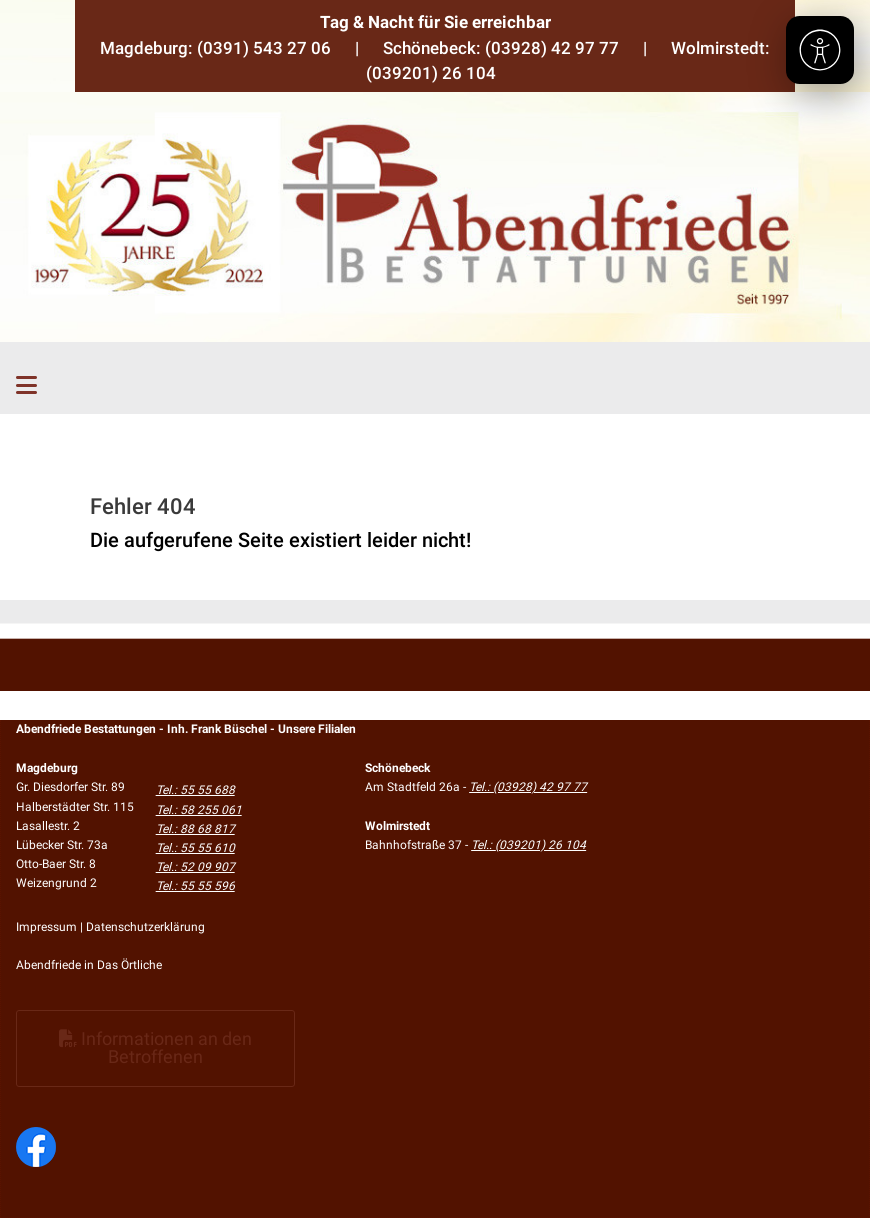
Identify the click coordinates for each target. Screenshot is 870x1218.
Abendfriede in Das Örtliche (89, 965)
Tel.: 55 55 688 (195, 790)
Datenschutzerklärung (145, 927)
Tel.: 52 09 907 (195, 867)
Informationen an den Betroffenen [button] (155, 1047)
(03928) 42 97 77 (552, 48)
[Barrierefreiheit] (820, 50)
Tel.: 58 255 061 (199, 810)
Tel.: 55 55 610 (195, 848)
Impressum (46, 927)
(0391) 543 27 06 (264, 48)
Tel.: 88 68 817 (195, 829)
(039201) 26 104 (431, 73)
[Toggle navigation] (26, 385)
